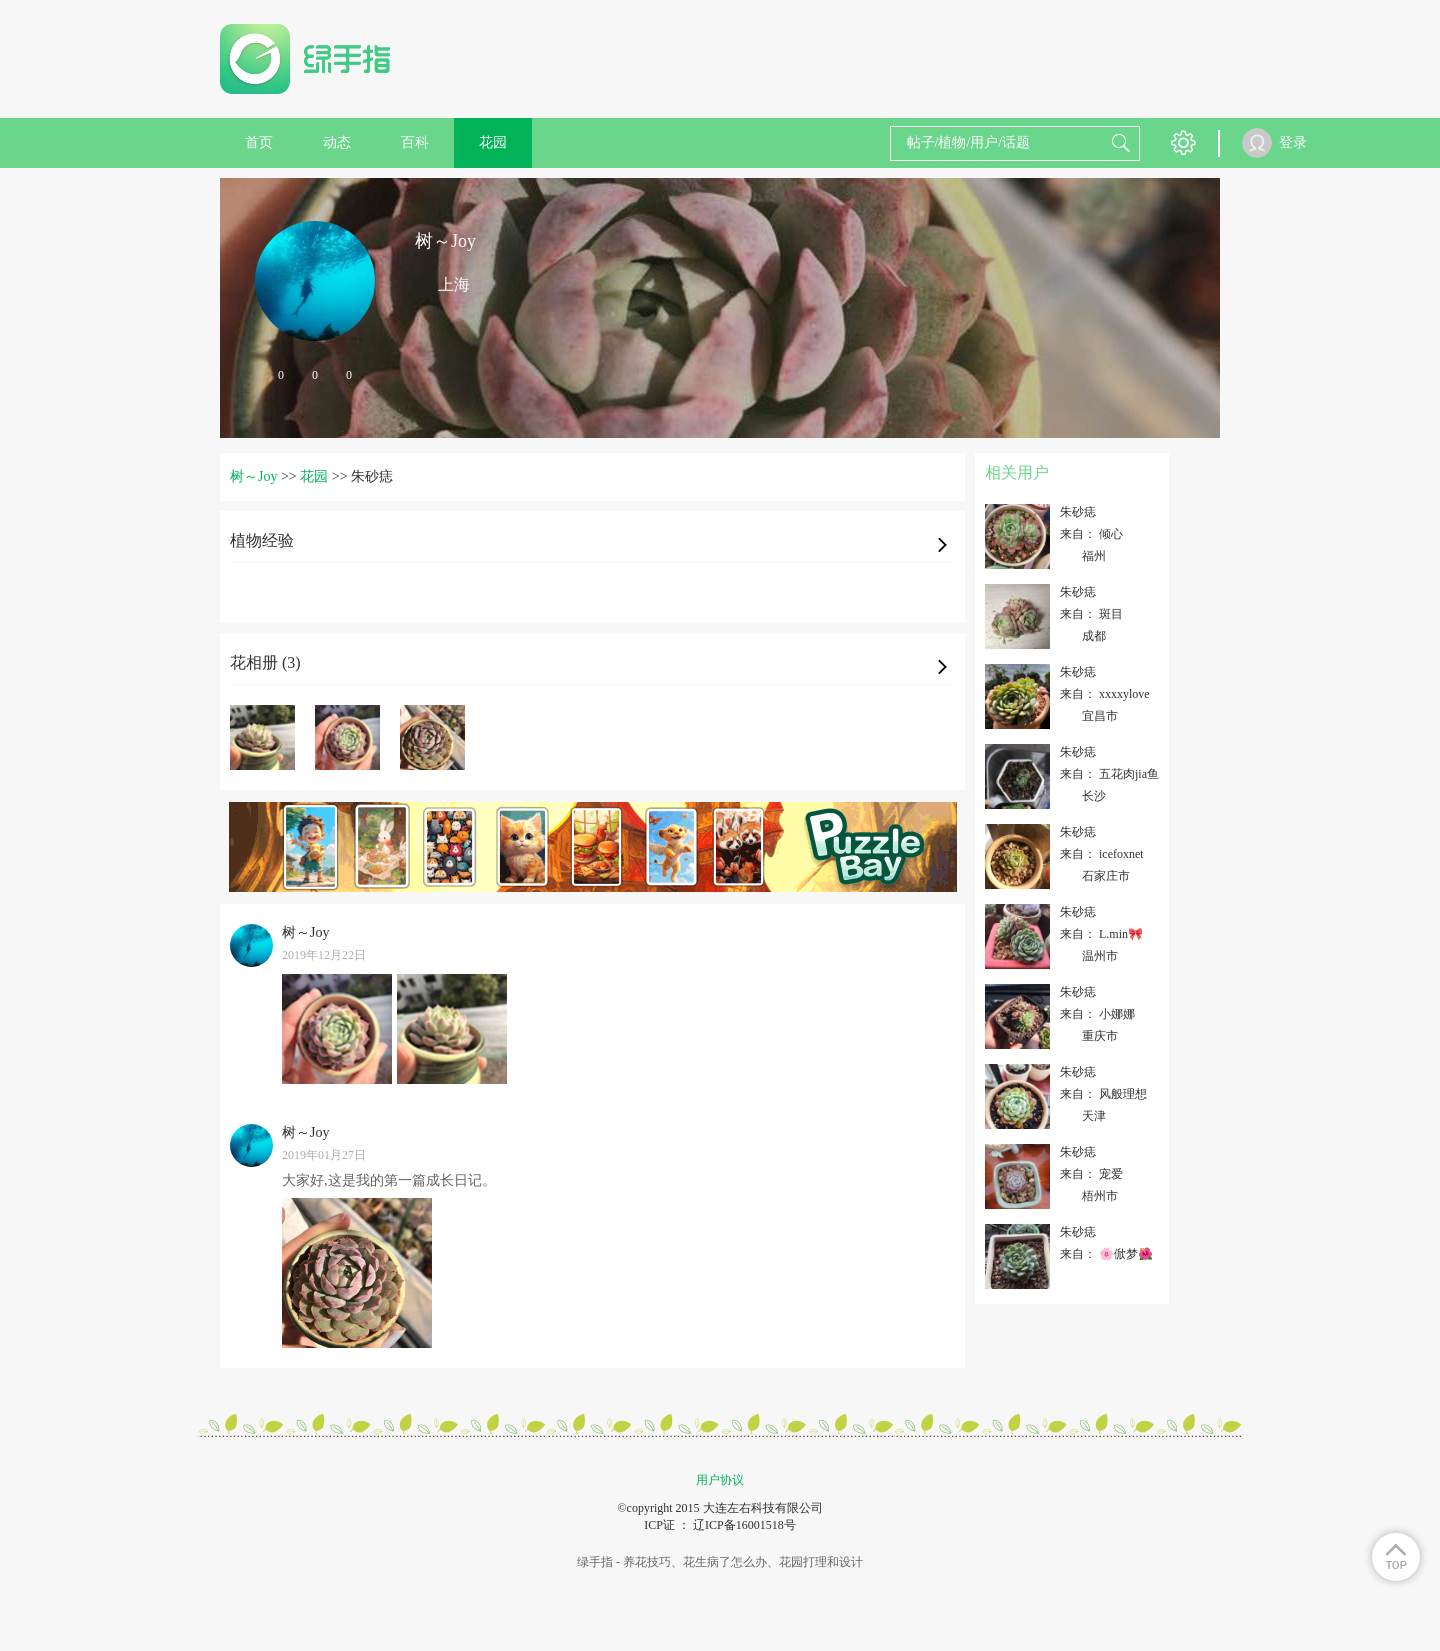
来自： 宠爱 (1091, 1174)
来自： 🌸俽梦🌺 (1106, 1254)
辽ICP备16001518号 (744, 1525)
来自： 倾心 (1091, 534)
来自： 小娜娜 (1097, 1014)
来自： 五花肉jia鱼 (1109, 774)
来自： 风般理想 (1103, 1094)
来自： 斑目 (1091, 614)
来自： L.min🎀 (1101, 934)
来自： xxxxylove (1105, 694)
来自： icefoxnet (1102, 854)
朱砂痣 (1078, 512)
